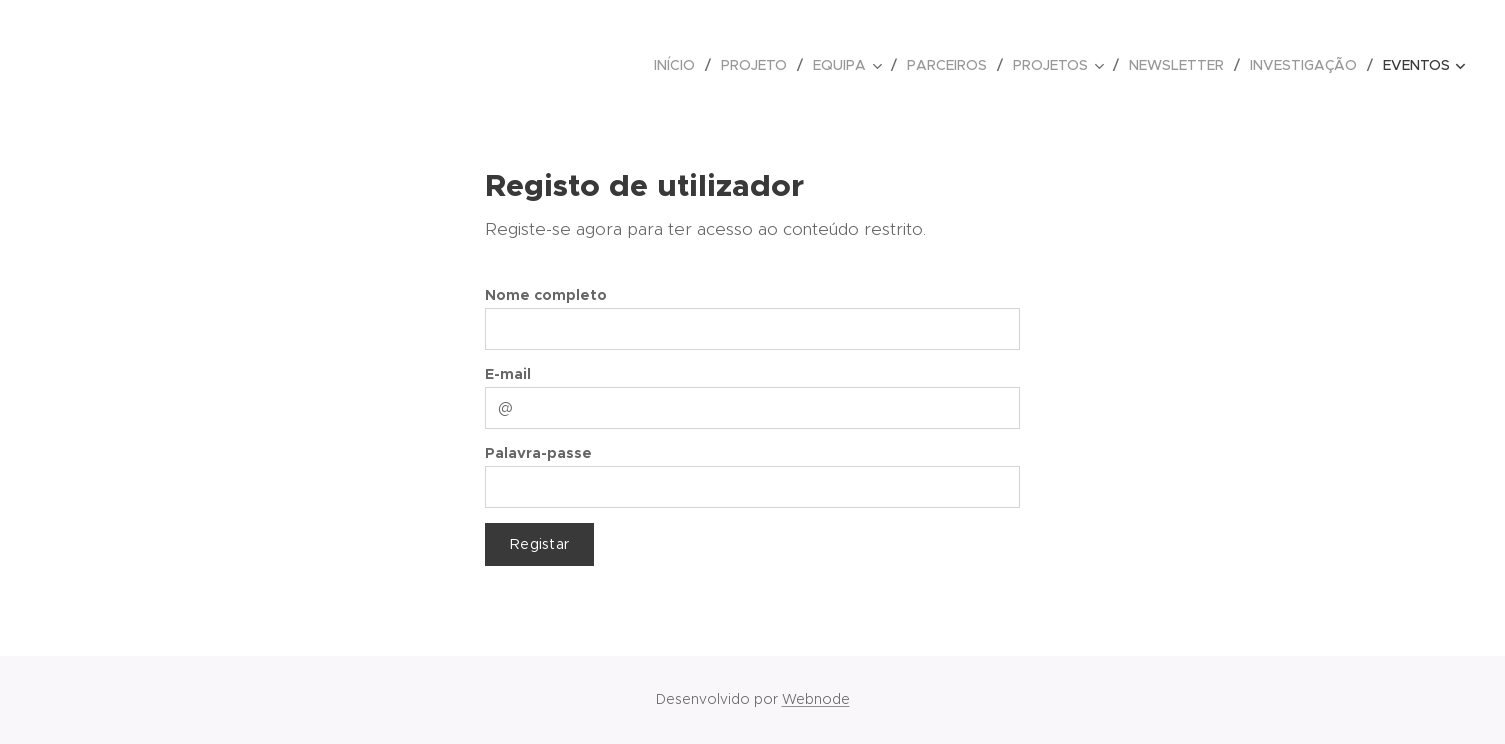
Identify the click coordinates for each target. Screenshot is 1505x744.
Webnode (816, 699)
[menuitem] (680, 65)
